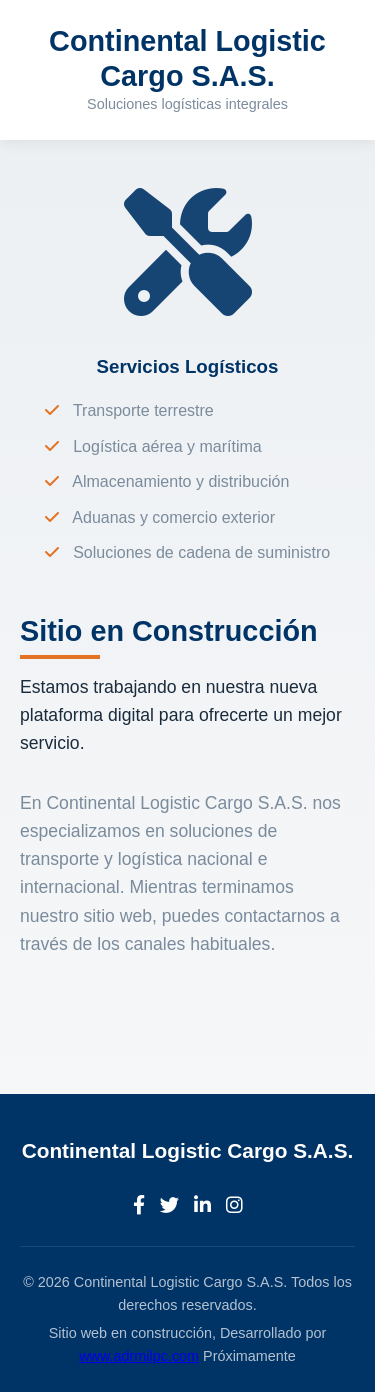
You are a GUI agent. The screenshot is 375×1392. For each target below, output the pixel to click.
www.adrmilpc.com (139, 1356)
